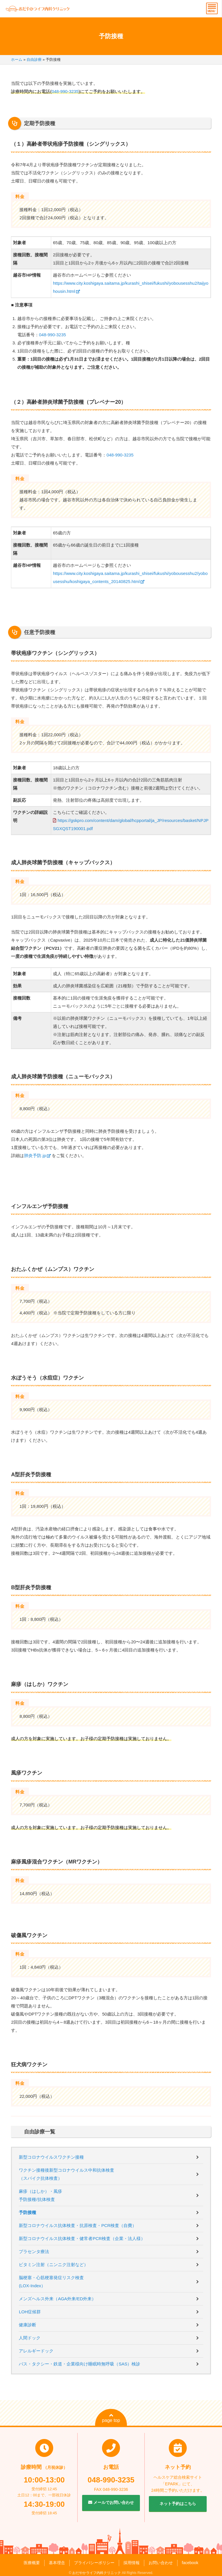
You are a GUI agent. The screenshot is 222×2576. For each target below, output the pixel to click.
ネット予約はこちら (178, 2503)
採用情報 (131, 2562)
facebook (190, 2562)
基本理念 (57, 2562)
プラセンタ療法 (34, 2251)
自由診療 (34, 59)
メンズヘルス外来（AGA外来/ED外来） (57, 2298)
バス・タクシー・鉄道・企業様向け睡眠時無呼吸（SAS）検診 (79, 2363)
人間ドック (29, 2337)
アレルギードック (36, 2350)
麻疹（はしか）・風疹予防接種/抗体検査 (40, 2195)
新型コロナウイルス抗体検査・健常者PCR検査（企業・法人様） (82, 2238)
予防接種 (27, 2212)
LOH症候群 (30, 2311)
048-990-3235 (64, 91)
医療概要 (32, 2562)
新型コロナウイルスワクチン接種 (51, 2157)
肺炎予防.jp (35, 1155)
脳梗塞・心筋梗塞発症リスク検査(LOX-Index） (51, 2281)
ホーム (16, 59)
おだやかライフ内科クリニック (96, 2573)
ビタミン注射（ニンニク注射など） (53, 2264)
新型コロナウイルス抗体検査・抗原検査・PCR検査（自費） (77, 2225)
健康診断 (27, 2324)
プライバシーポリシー (94, 2562)
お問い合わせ (161, 2562)
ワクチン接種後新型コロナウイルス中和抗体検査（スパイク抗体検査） (66, 2174)
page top (111, 2418)
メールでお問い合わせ (111, 2502)
